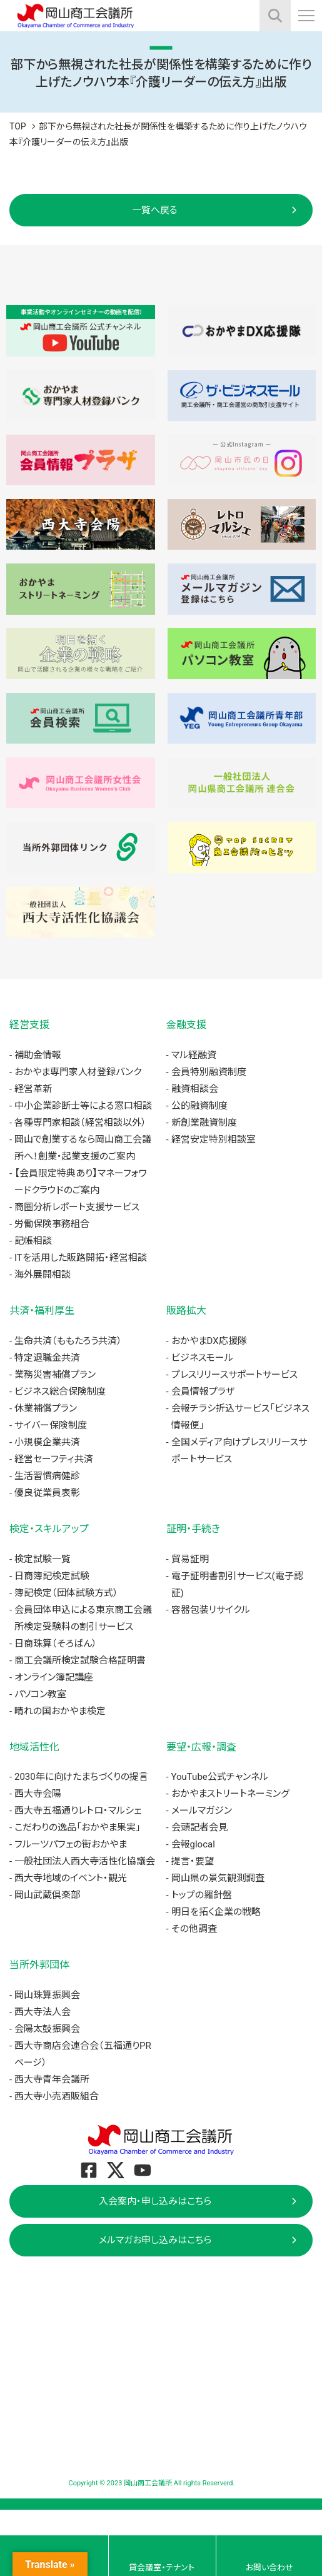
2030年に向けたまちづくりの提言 (81, 1776)
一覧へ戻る (155, 210)
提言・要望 (192, 1861)
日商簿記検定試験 (51, 1576)
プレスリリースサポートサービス (234, 1374)
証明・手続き (193, 1529)
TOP (17, 126)
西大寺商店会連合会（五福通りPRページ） (82, 2054)
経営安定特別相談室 (213, 1139)
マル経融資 (193, 1055)
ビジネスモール (202, 1357)
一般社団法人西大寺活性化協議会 (84, 1861)
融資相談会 (194, 1088)
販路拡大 (186, 1310)
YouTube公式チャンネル (219, 1776)
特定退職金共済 (47, 1357)
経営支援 (29, 1025)
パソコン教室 (40, 1694)
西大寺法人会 (42, 2012)
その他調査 (194, 1928)
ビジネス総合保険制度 (60, 1391)
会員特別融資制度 (208, 1072)
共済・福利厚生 (41, 1310)
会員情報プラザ (202, 1391)
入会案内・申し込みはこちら (155, 2201)
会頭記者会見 (199, 1827)
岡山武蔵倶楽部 (47, 1895)
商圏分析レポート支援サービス (76, 1207)
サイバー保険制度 (50, 1425)
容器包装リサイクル (210, 1609)
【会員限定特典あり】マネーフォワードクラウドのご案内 (80, 1182)
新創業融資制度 (204, 1122)
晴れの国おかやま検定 (60, 1711)
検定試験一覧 (42, 1559)
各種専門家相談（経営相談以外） (80, 1122)
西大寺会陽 (37, 1793)
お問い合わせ (269, 2567)
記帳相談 (33, 1240)
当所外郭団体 (39, 1965)
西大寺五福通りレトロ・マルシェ (77, 1810)
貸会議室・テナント (161, 2567)
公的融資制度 (199, 1105)
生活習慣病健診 (47, 1476)
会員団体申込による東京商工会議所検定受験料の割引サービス (83, 1618)
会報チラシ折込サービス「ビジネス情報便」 (240, 1417)
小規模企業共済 (47, 1442)
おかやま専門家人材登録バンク (77, 1072)
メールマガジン (201, 1810)
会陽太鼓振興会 (47, 2028)
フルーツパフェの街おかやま (70, 1844)
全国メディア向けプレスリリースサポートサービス (239, 1451)
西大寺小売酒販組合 (56, 2096)
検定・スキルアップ (49, 1529)
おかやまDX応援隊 (209, 1340)
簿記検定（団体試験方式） (66, 1593)
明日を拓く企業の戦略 (216, 1911)
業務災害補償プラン (55, 1374)
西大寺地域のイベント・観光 (70, 1878)
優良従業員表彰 (47, 1492)
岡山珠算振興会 (47, 1995)
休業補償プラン (45, 1408)
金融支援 (186, 1025)
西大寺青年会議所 (51, 2079)
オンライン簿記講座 (53, 1677)
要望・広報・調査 (201, 1747)
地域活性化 (34, 1747)
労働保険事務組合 (51, 1224)
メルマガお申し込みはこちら (155, 2240)
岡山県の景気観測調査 (217, 1878)
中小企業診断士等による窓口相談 (83, 1105)
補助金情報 (37, 1055)
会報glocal (193, 1844)
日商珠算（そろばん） (55, 1643)
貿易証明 (190, 1559)
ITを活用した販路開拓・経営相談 (80, 1257)
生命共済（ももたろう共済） (68, 1340)
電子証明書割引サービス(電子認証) (237, 1584)
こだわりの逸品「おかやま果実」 (77, 1827)
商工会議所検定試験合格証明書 (80, 1660)
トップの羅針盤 (201, 1895)
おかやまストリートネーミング (230, 1793)
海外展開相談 (42, 1274)
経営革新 (33, 1088)
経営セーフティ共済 (53, 1459)
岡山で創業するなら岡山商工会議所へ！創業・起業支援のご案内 (82, 1148)
